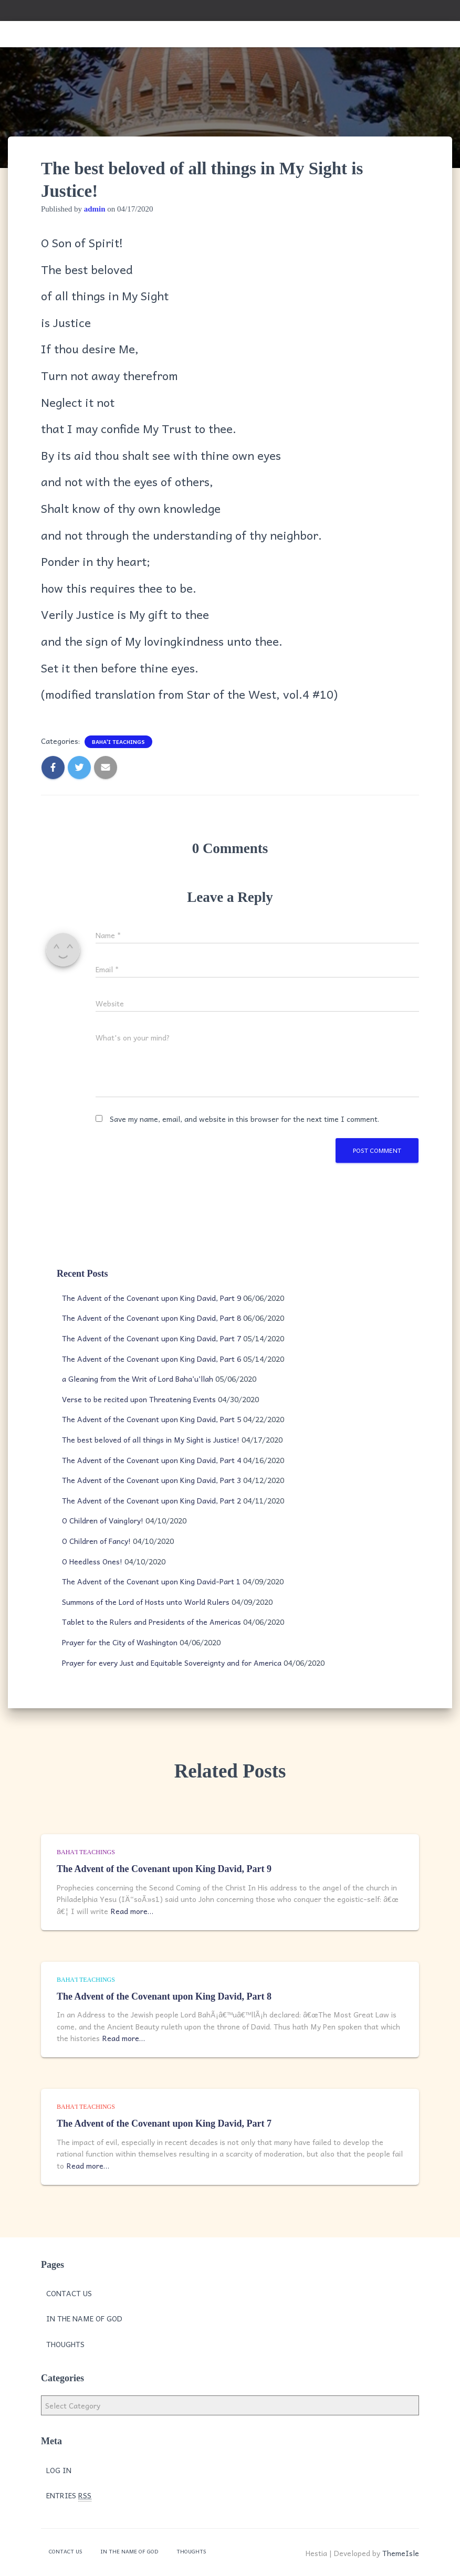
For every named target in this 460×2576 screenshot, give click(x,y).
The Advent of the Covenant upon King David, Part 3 (151, 1480)
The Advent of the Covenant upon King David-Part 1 (151, 1581)
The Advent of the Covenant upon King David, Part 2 (151, 1500)
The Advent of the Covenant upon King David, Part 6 (151, 1358)
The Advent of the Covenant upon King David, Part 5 (151, 1419)
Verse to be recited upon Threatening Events (139, 1399)
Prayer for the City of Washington (119, 1642)
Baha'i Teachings (118, 741)
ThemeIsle (400, 2553)
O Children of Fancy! (96, 1541)
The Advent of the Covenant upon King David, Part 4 (151, 1460)
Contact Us (69, 2293)
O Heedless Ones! (92, 1561)
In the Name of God (84, 2318)
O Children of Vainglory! (102, 1520)
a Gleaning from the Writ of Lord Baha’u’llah (137, 1378)
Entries (68, 2495)
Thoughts (65, 2344)
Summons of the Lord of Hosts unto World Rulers (145, 1601)
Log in (58, 2470)
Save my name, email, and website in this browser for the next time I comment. (244, 1118)
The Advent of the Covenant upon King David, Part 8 (151, 1317)
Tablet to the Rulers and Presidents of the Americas (151, 1621)
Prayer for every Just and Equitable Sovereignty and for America (171, 1662)
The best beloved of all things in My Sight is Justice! (150, 1439)
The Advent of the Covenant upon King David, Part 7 (151, 1338)
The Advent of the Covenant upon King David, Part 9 (151, 1297)
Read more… (132, 1911)
